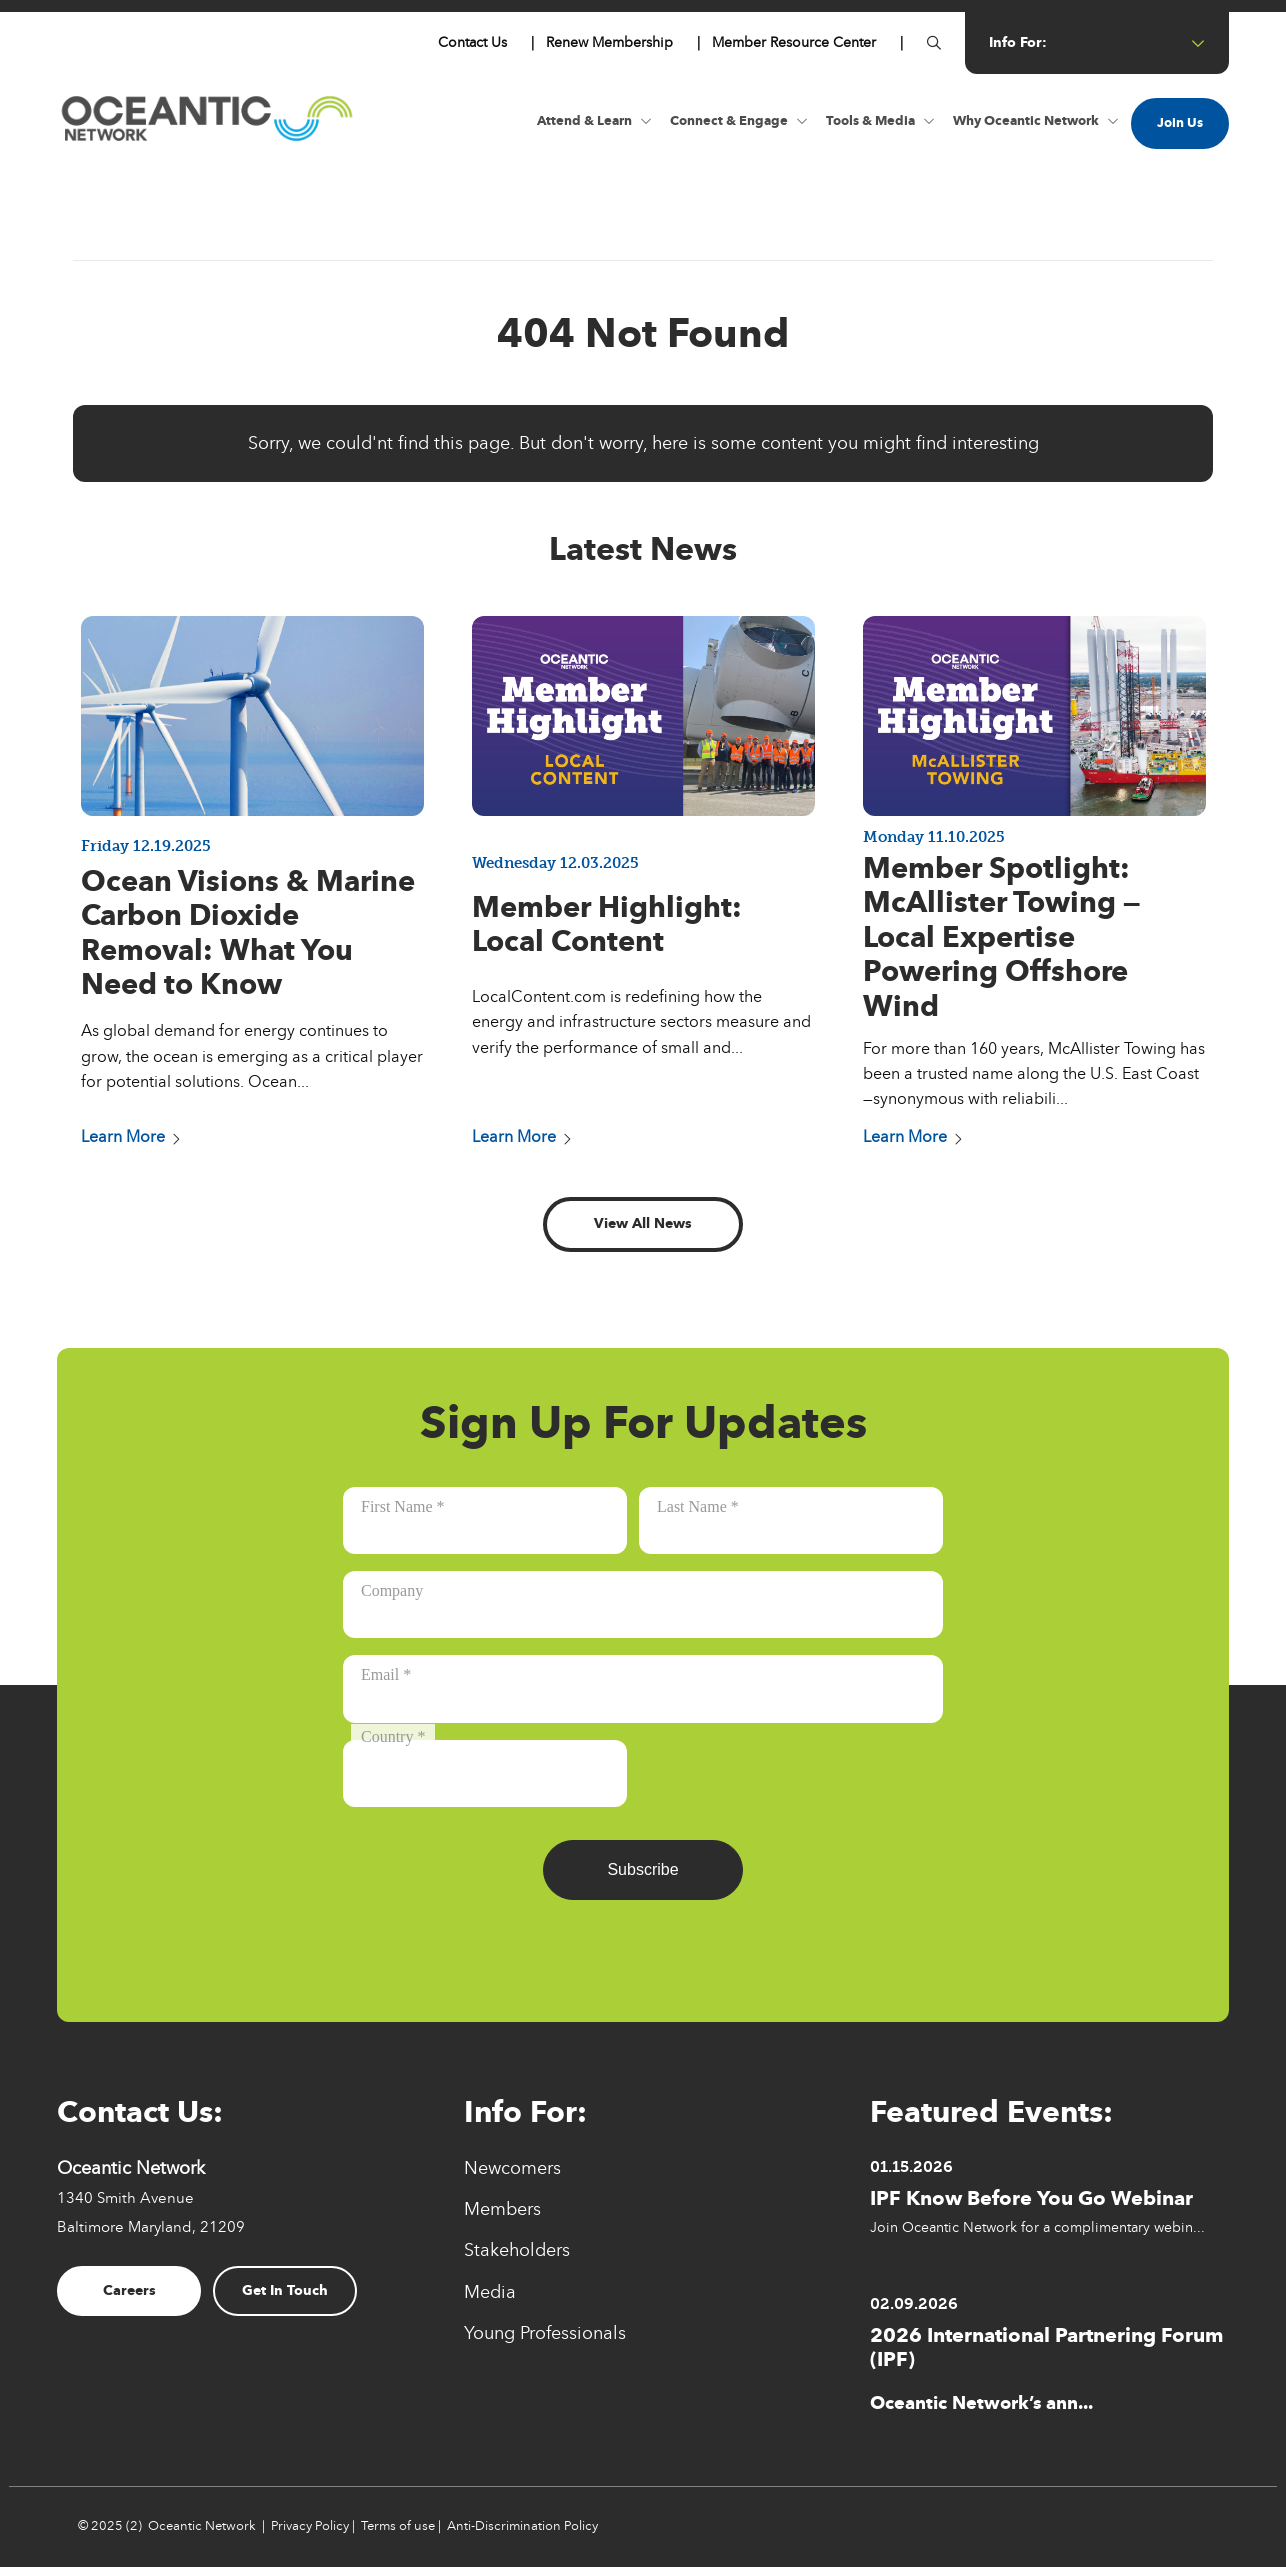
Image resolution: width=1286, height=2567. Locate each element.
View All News (643, 1223)
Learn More (131, 1137)
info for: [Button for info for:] (1097, 42)
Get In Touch (285, 2290)
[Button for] (934, 43)
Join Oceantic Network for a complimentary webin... (1037, 2227)
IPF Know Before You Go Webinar (1031, 2198)
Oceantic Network (202, 2526)
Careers (129, 2290)
